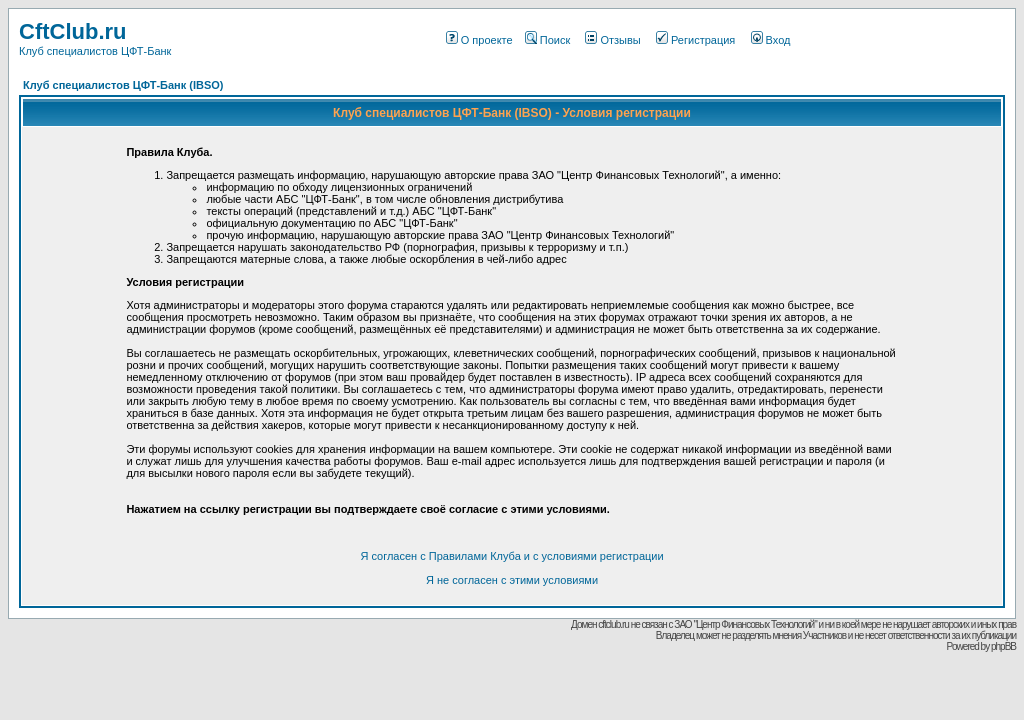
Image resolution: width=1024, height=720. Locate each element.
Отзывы (612, 40)
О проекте (479, 40)
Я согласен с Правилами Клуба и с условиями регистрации (511, 556)
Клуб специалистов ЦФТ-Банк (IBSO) (123, 85)
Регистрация (695, 40)
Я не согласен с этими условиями (512, 580)
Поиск (547, 40)
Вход (771, 40)
